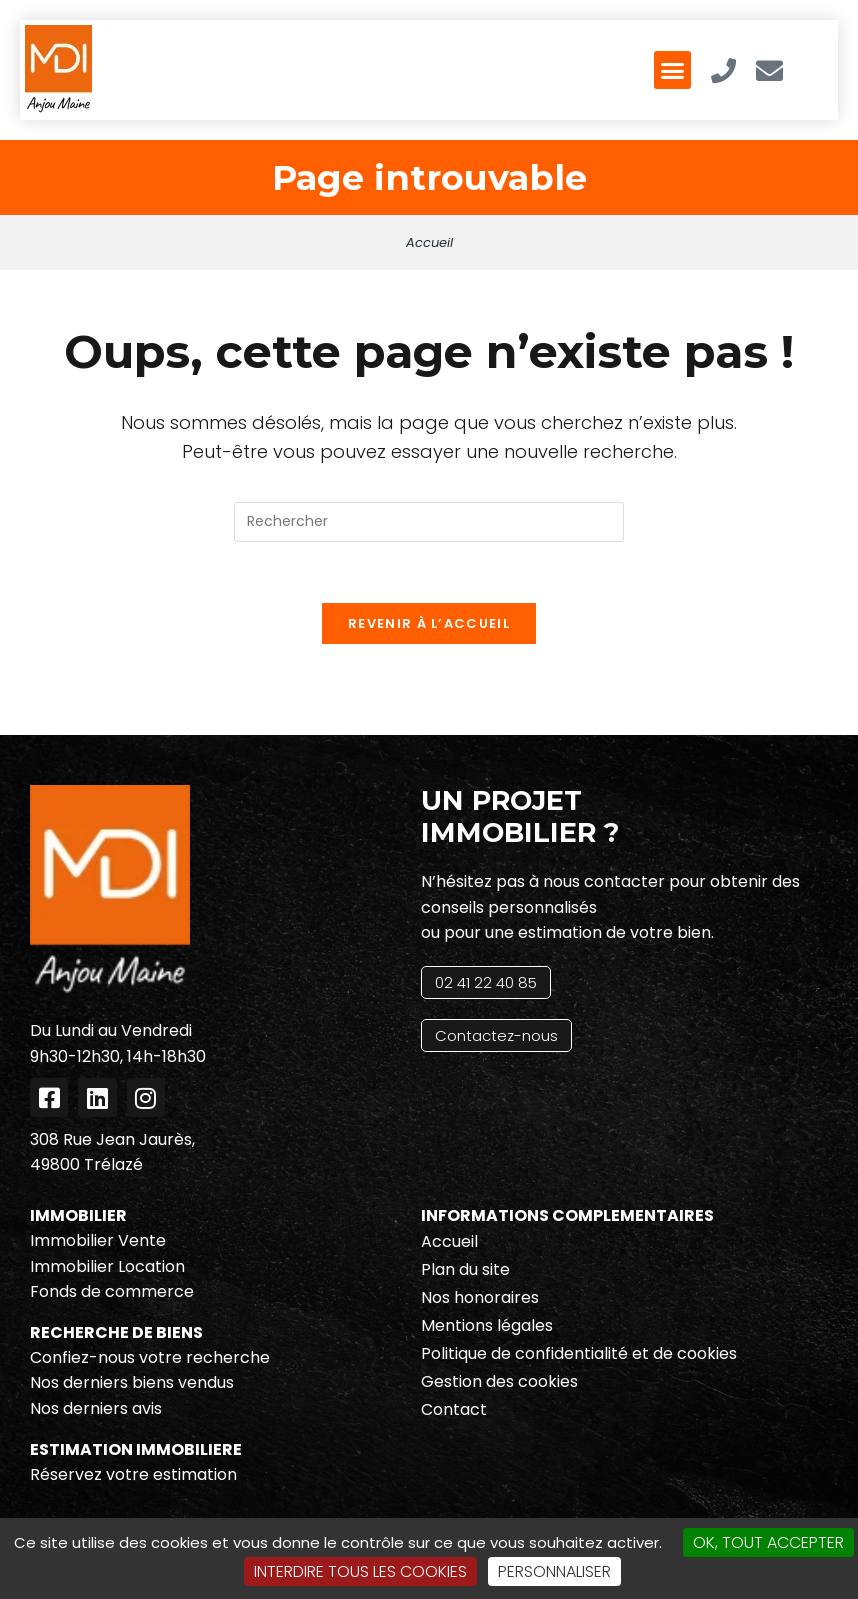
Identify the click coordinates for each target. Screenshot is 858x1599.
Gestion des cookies (499, 1381)
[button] (673, 70)
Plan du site (465, 1269)
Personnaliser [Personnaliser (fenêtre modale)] (554, 1571)
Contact (454, 1409)
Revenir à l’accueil (429, 623)
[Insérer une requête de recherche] (429, 522)
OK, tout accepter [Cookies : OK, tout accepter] (768, 1542)
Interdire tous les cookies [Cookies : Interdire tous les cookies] (360, 1571)
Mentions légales (487, 1325)
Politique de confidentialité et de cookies (579, 1353)
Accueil (429, 242)
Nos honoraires (480, 1297)
